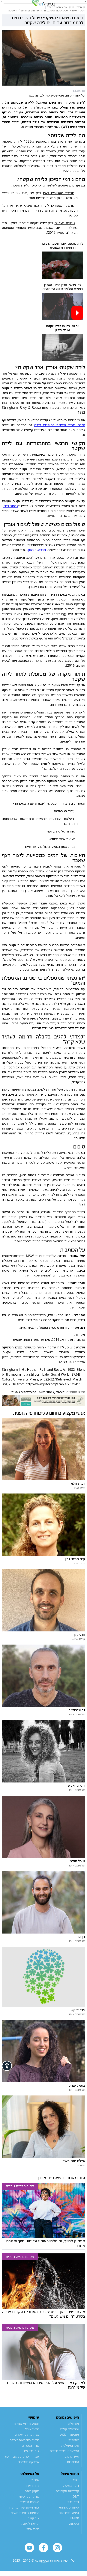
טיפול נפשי (46, 1402)
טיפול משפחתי (69, 2517)
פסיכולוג (73, 2434)
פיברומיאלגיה (70, 2455)
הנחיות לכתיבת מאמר (24, 2523)
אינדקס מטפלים (28, 2472)
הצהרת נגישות (29, 2512)
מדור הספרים (30, 2455)
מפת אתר (32, 2539)
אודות (35, 2490)
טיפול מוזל (32, 2439)
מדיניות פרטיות (29, 2506)
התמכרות (73, 2472)
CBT (76, 2490)
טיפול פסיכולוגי (69, 2523)
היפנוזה (74, 2533)
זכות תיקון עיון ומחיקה (24, 2517)
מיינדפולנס (71, 2466)
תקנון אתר (32, 2501)
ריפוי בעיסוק (70, 2495)
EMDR (74, 2528)
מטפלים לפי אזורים (26, 2434)
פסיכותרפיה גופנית (23, 1402)
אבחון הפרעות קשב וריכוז (22, 2466)
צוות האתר (32, 2495)
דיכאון (32, 559)
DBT (76, 2506)
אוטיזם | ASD (69, 2444)
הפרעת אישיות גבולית (64, 2461)
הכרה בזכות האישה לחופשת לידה (59, 435)
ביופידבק (73, 2512)
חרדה (42, 559)
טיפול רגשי (10, 516)
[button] (8, 6)
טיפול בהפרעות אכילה (24, 2450)
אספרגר (73, 2450)
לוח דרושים (31, 2461)
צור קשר (33, 2528)
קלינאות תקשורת (67, 2501)
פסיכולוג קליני (69, 2439)
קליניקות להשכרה (27, 2444)
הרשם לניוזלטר (29, 2533)
